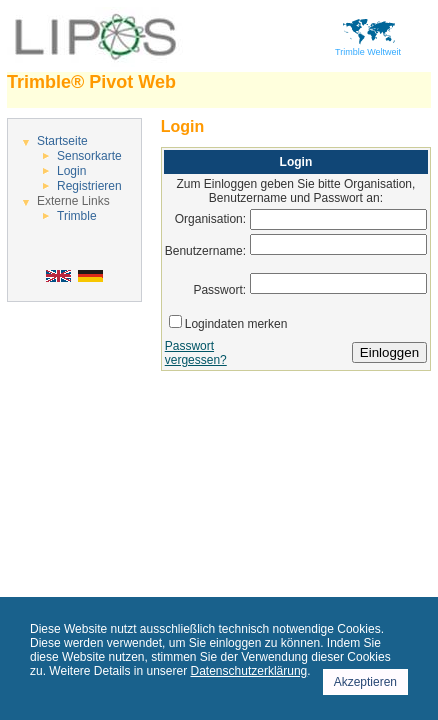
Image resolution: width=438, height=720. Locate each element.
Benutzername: (205, 251)
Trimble (77, 216)
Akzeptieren (365, 682)
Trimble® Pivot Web (91, 82)
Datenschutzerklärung (249, 671)
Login (71, 171)
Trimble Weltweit (368, 48)
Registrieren (89, 186)
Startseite (62, 141)
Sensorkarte (89, 156)
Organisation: (210, 219)
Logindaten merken (236, 324)
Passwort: (219, 290)
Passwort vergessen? (196, 353)
